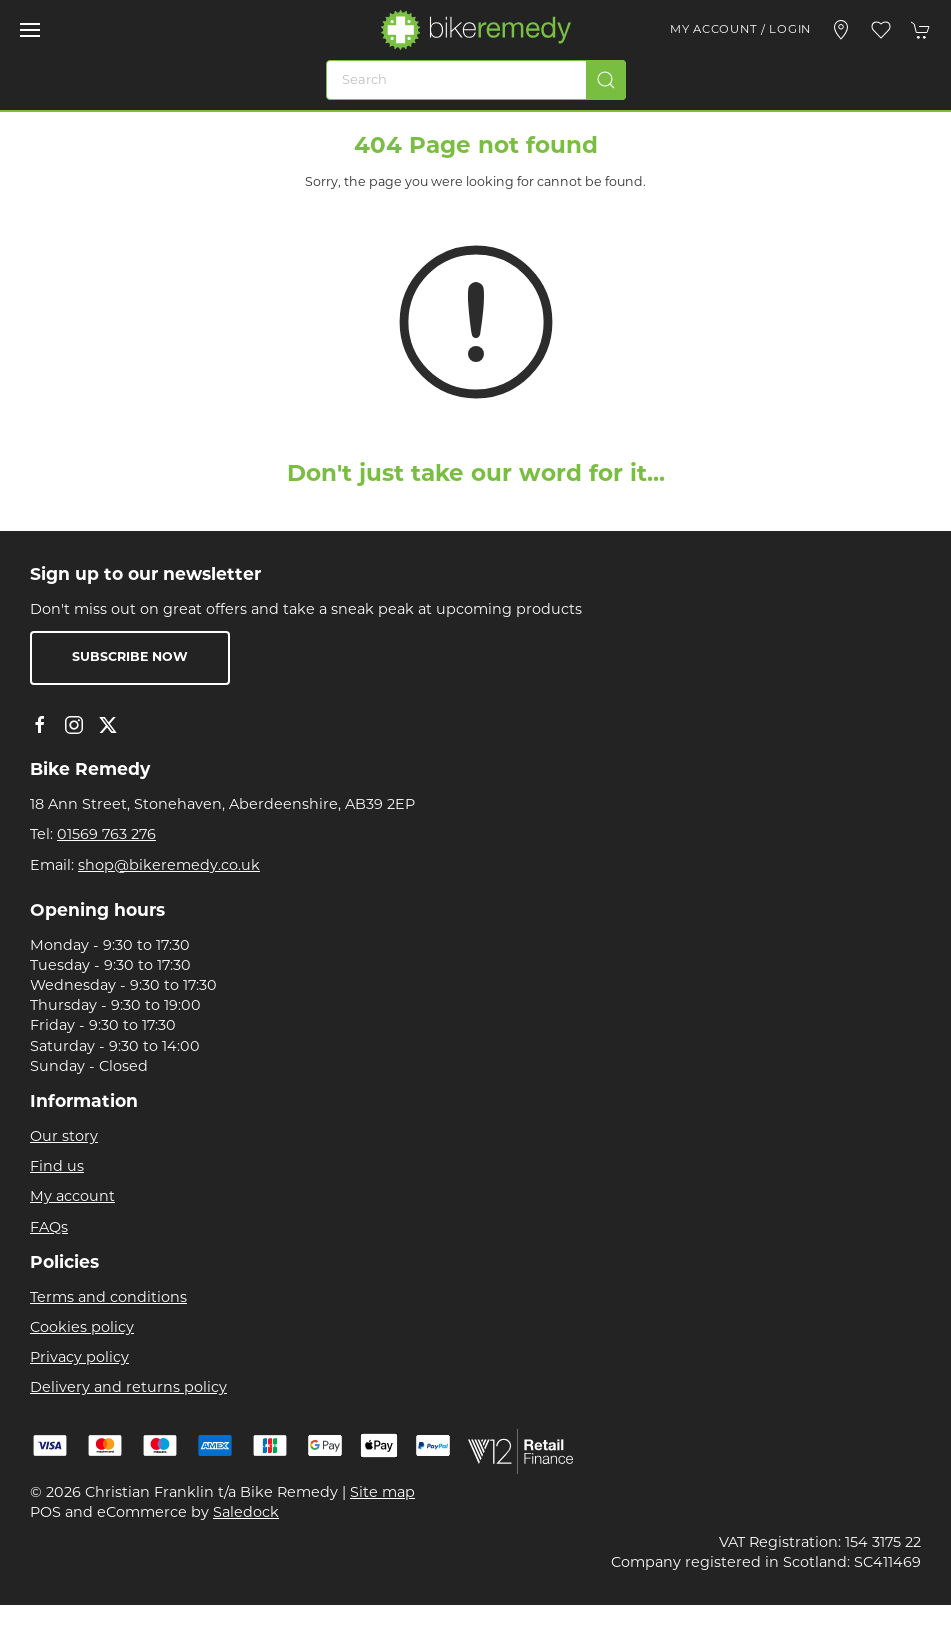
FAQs (49, 1228)
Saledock (246, 1513)
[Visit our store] (841, 30)
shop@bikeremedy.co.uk (169, 866)
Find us (57, 1167)
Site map (382, 1493)
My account (72, 1197)
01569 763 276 (106, 835)
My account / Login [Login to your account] (740, 30)
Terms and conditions (108, 1298)
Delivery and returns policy (128, 1388)
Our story (64, 1137)
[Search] (476, 80)
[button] (30, 30)
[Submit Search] (606, 80)
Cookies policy (82, 1328)
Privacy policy (79, 1358)
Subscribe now (130, 658)
